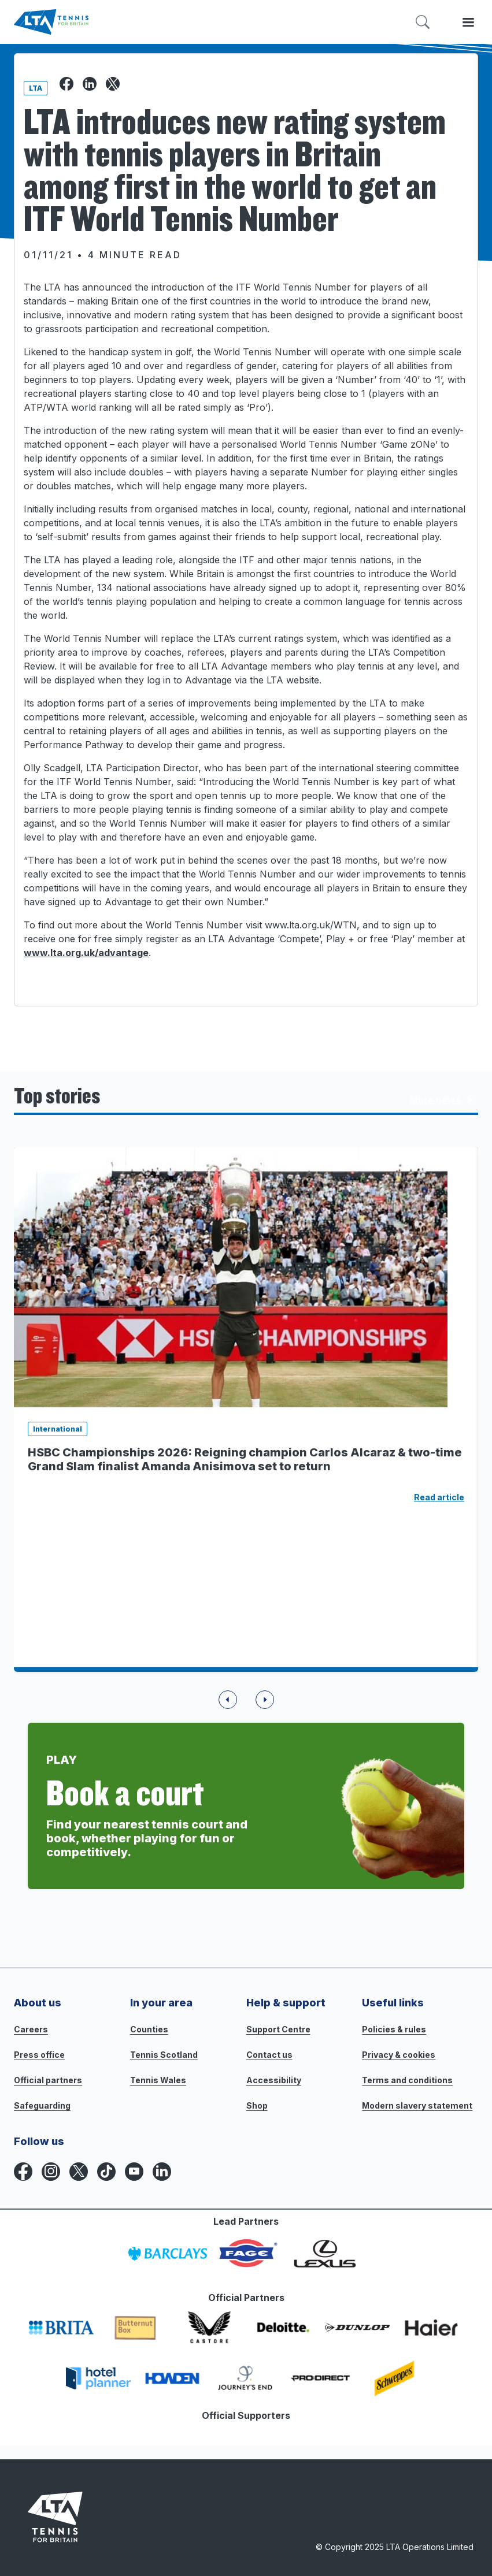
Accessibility (273, 2080)
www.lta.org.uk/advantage (86, 952)
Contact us (269, 2055)
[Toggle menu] (468, 22)
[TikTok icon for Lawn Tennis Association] (106, 2171)
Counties (149, 2029)
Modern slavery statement (417, 2105)
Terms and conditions (407, 2080)
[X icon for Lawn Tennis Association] (78, 2171)
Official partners (48, 2080)
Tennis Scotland (164, 2055)
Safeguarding (42, 2105)
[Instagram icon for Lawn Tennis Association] (51, 2171)
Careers (31, 2029)
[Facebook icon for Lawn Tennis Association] (23, 2171)
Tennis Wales (158, 2080)
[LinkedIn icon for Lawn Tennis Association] (162, 2171)
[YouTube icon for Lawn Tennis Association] (134, 2171)
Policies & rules (394, 2029)
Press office (39, 2055)
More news (443, 1100)
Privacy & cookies (398, 2055)
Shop (257, 2105)
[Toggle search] (423, 22)
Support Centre (278, 2029)
